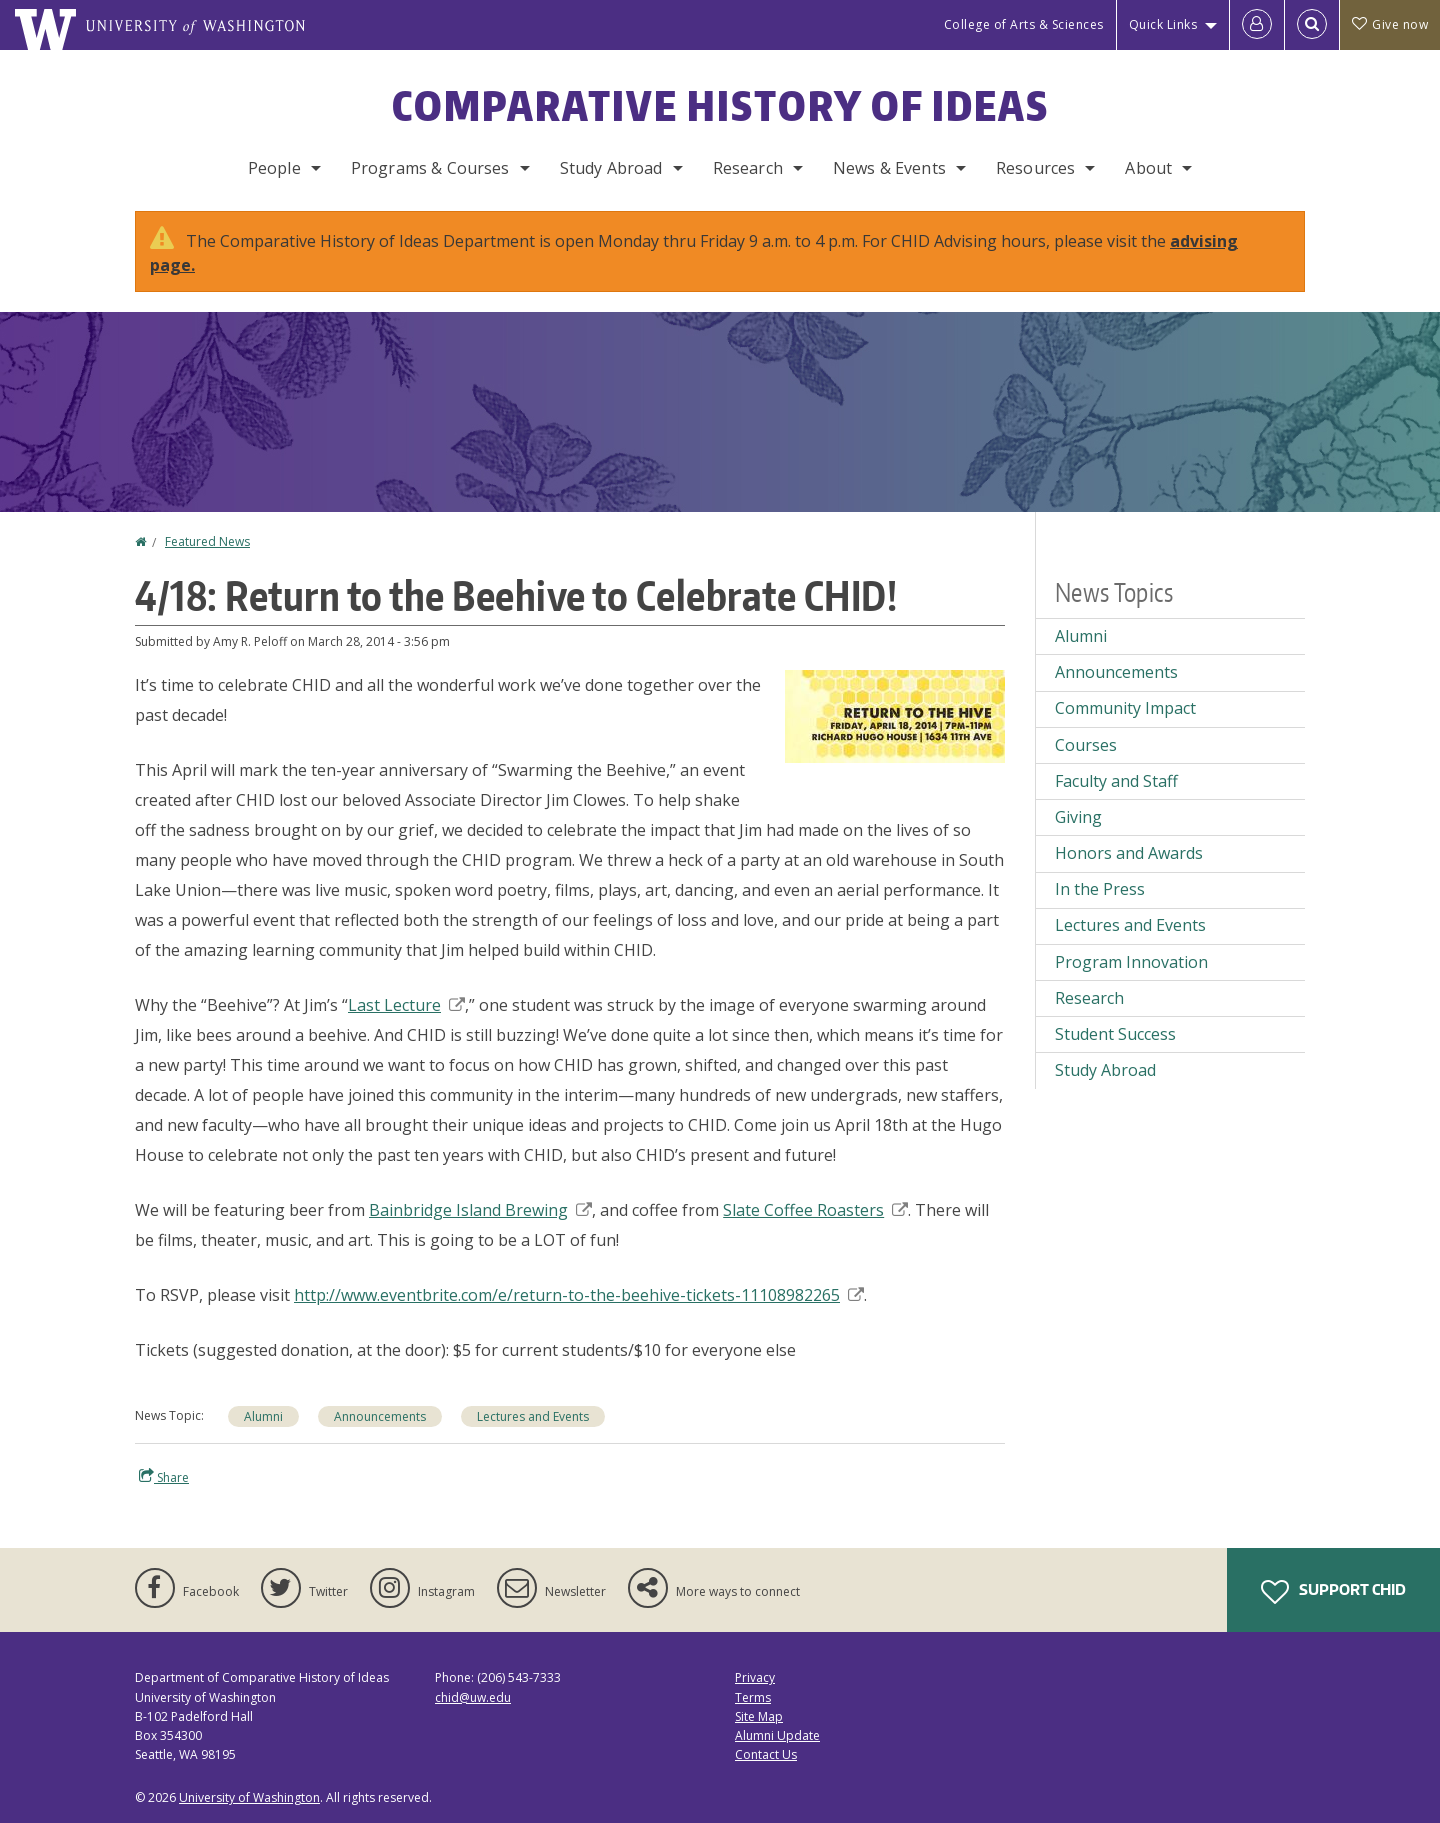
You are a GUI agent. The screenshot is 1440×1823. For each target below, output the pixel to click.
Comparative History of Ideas (720, 106)
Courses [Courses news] (1086, 745)
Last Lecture (406, 1005)
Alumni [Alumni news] (263, 1416)
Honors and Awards (1129, 853)
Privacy (755, 1677)
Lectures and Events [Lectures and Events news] (533, 1416)
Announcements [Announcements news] (380, 1416)
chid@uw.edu (473, 1697)
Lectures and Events (1130, 925)
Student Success (1115, 1034)
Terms (753, 1697)
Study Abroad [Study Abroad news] (1105, 1070)
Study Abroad (611, 168)
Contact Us (766, 1754)
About (1148, 168)
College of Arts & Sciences (1024, 24)
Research (748, 168)
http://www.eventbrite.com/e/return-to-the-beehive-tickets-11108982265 (579, 1295)
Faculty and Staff (1116, 781)
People (274, 168)
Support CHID (1333, 1592)
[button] (895, 715)
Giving (1078, 817)
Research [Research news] (1089, 998)
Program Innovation (1131, 962)
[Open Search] (1312, 25)
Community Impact (1125, 708)
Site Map (759, 1716)
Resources (1035, 168)
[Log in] (1257, 25)
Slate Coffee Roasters (815, 1210)
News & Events (889, 168)
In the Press (1100, 889)
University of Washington (249, 1797)
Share (164, 1477)
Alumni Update (777, 1735)
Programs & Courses (430, 168)
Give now (1390, 24)
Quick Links (1163, 24)
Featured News (207, 541)
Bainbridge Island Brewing (480, 1210)
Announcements (1116, 672)
